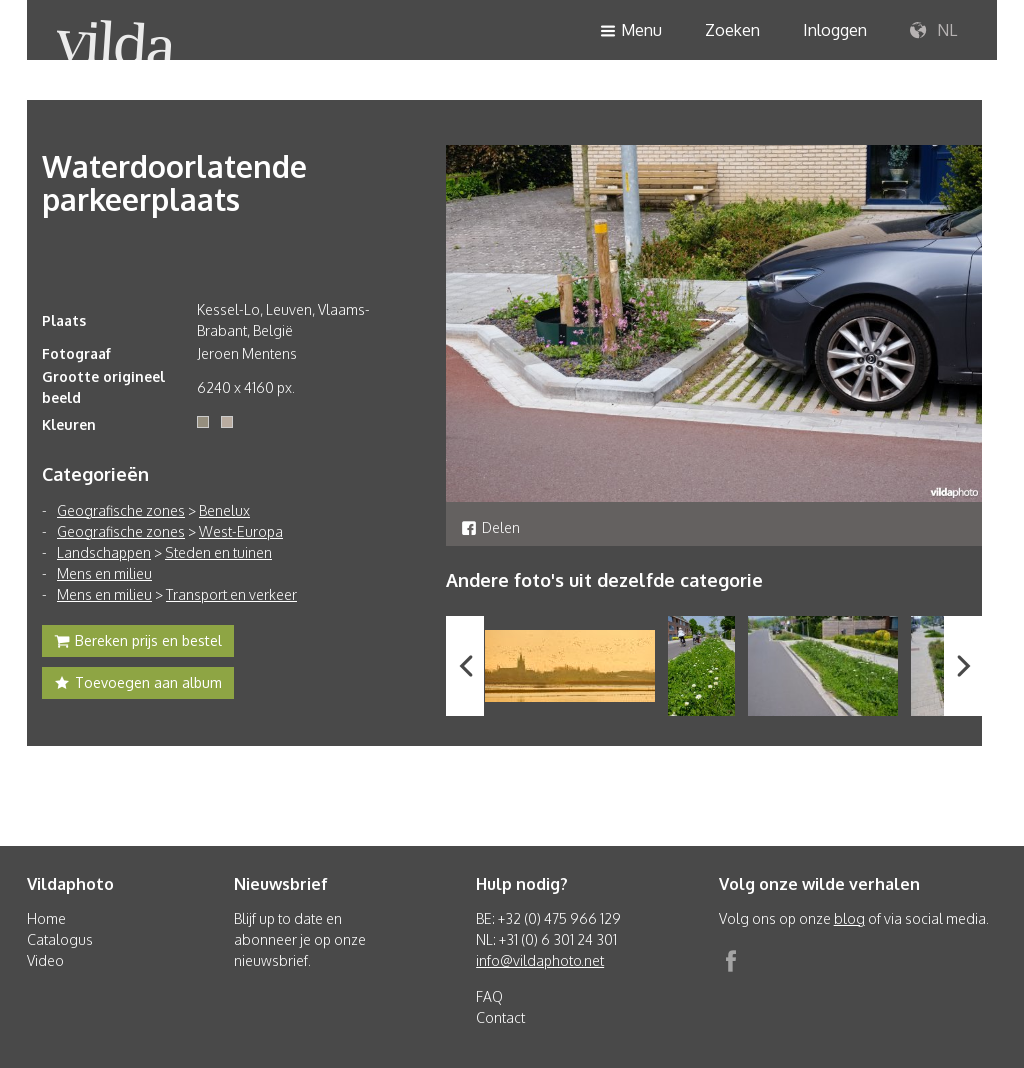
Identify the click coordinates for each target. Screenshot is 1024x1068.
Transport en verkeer (231, 594)
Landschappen (104, 552)
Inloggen (835, 30)
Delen (490, 527)
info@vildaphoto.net (540, 960)
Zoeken (732, 30)
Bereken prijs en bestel (138, 643)
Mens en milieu (104, 573)
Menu (631, 31)
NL (933, 31)
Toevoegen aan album (138, 685)
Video (45, 960)
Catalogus (60, 939)
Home (46, 918)
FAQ (489, 996)
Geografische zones (121, 510)
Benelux (224, 510)
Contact (500, 1017)
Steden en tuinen (218, 552)
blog (849, 918)
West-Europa (241, 531)
